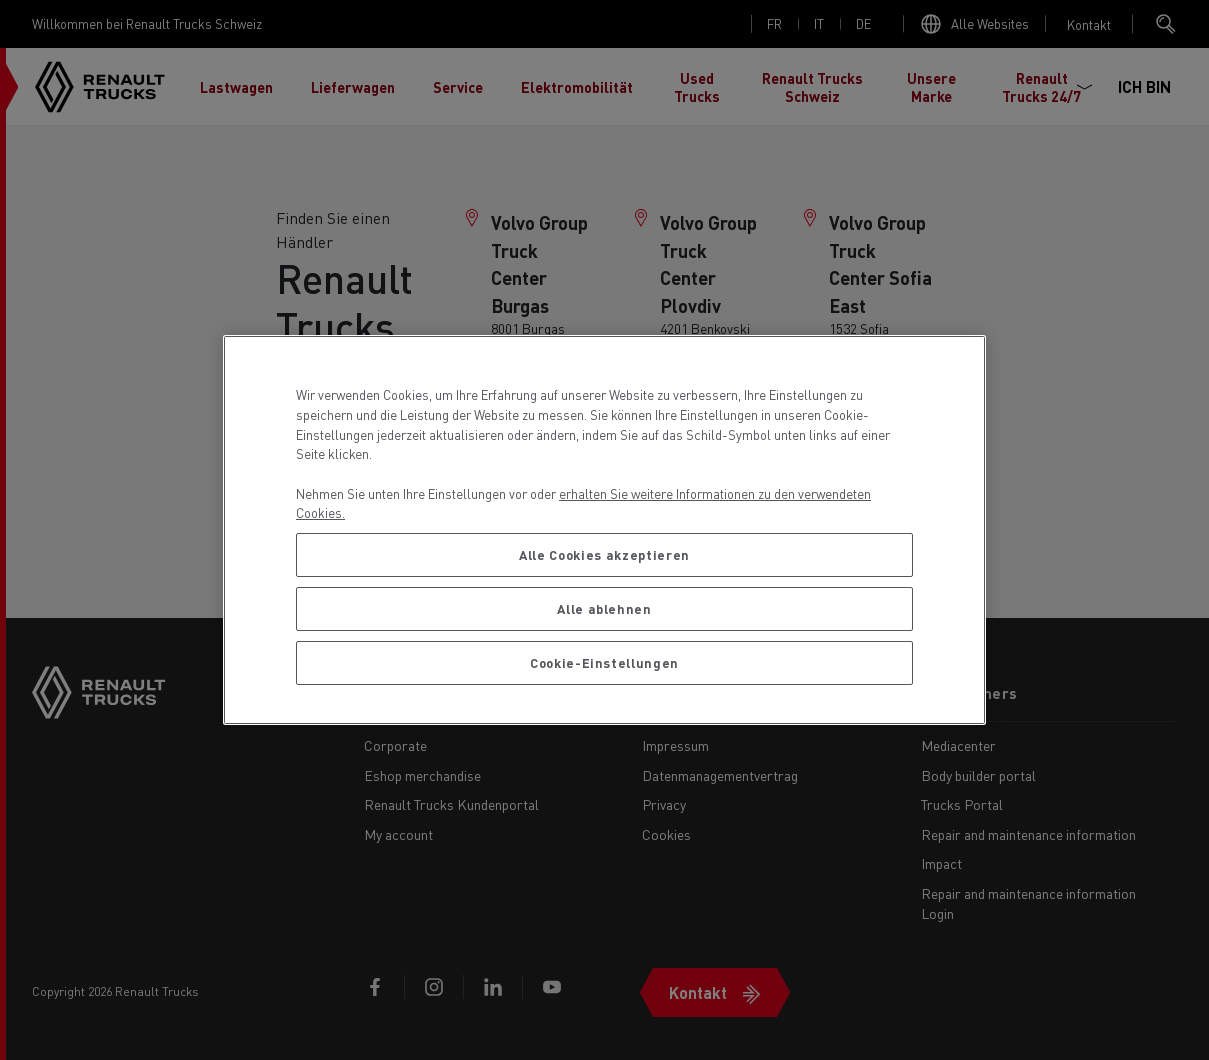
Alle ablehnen (604, 608)
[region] (604, 530)
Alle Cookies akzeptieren (604, 554)
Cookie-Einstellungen (604, 662)
